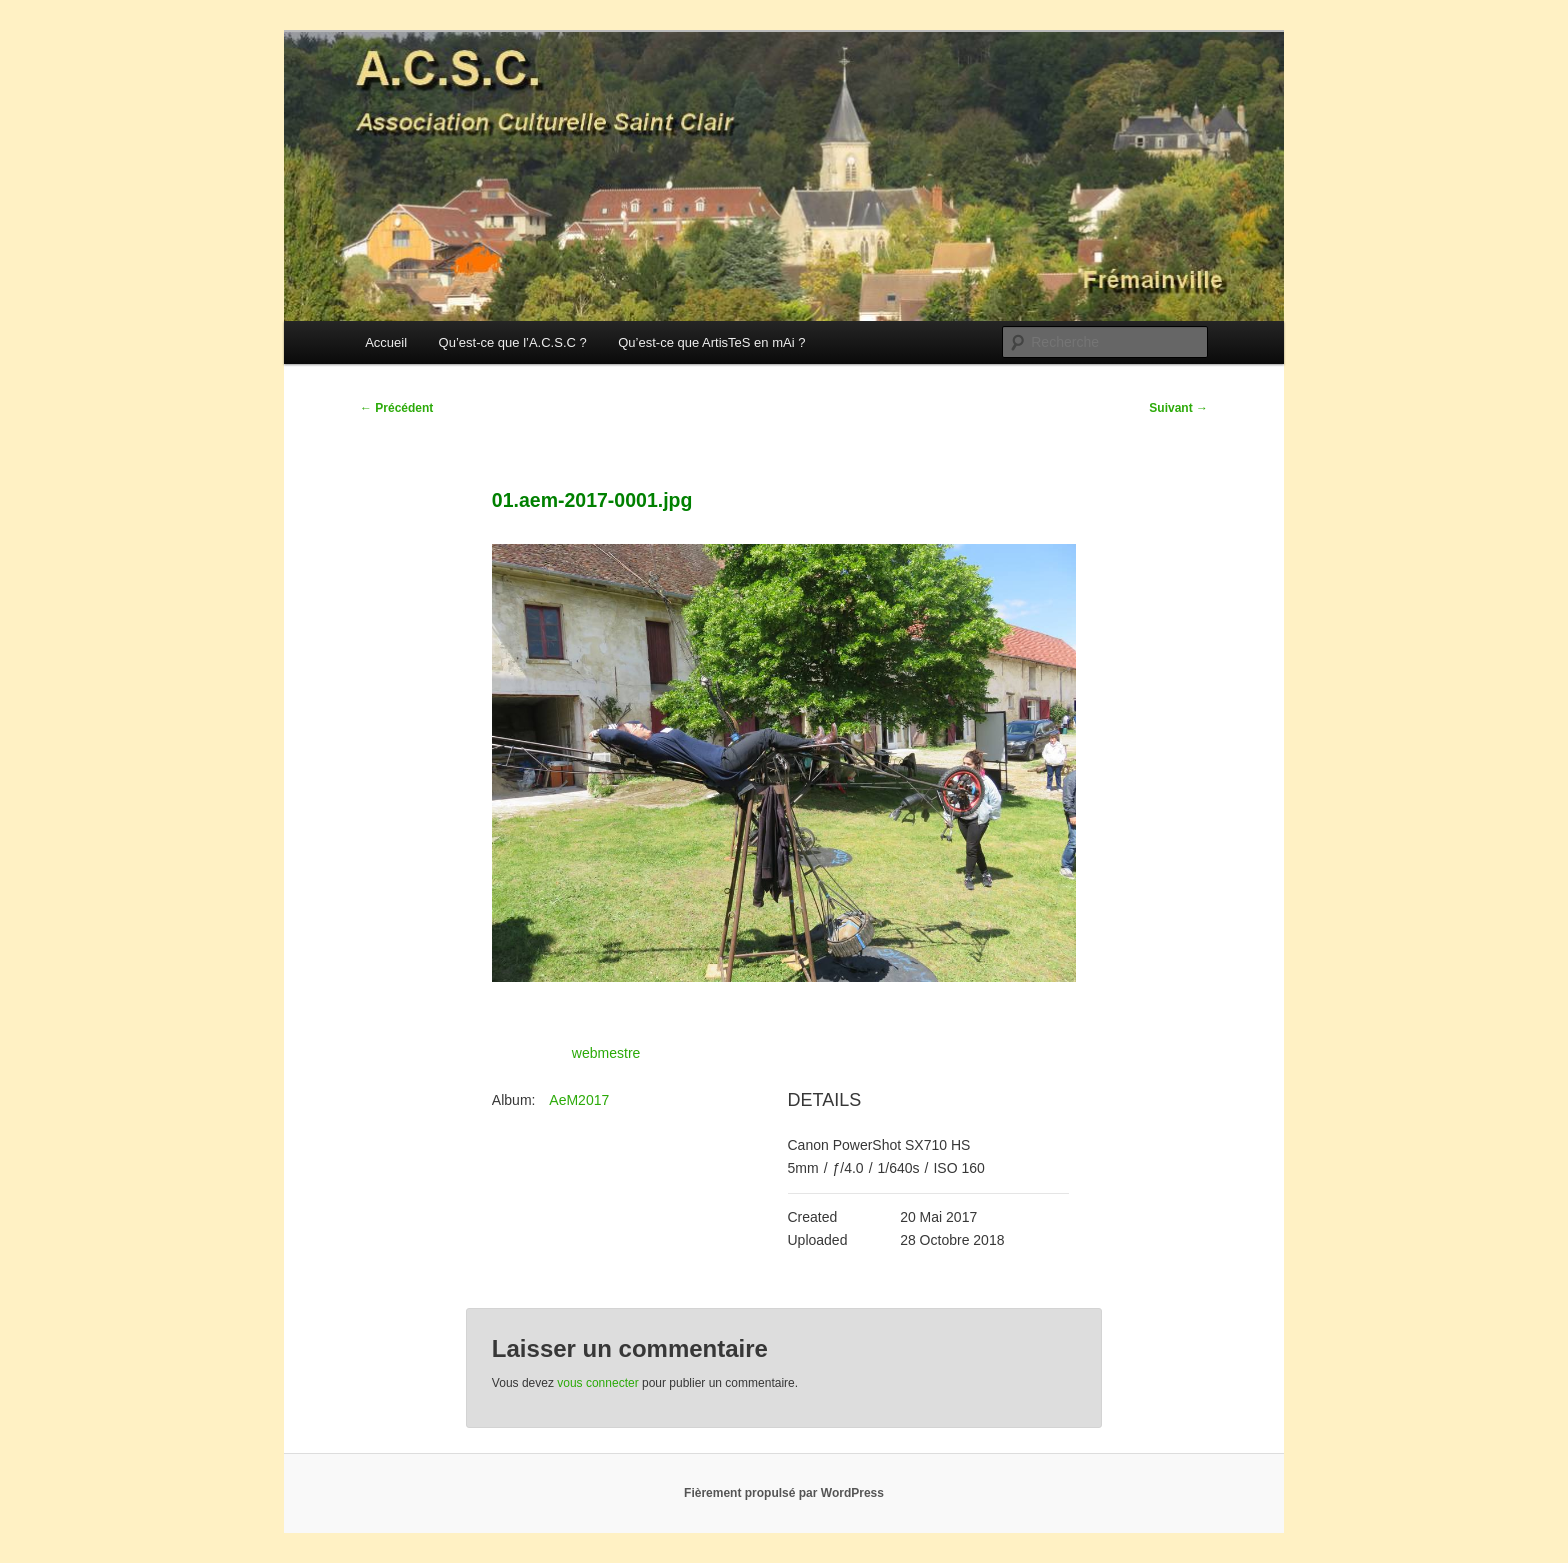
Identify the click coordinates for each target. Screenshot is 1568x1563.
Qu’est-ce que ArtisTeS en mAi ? (711, 342)
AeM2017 (579, 1100)
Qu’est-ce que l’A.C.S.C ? (513, 342)
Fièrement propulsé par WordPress (784, 1493)
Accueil (386, 342)
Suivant (1178, 408)
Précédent (396, 408)
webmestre (606, 1053)
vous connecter (597, 1383)
